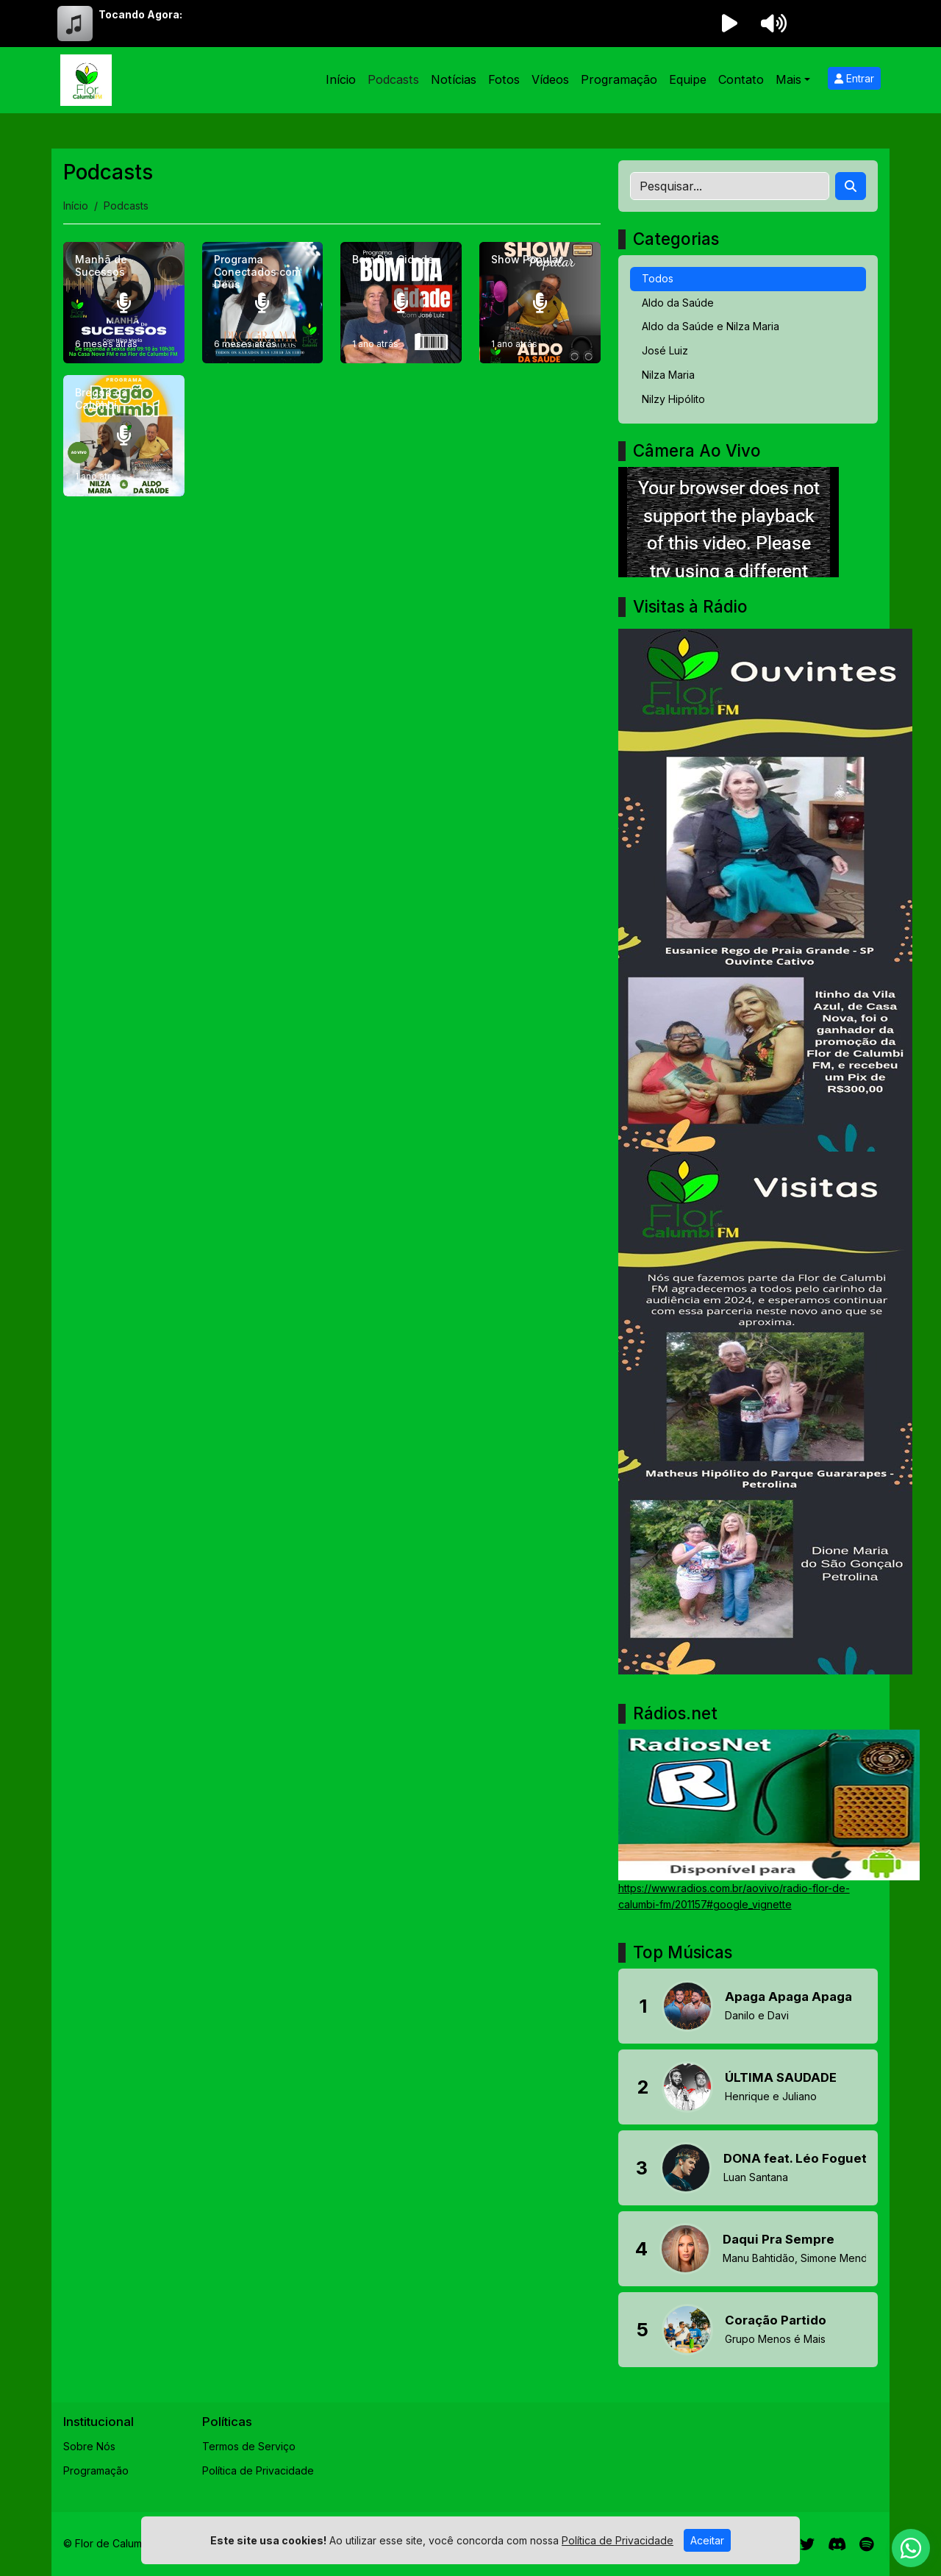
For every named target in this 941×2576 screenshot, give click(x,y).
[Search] (850, 186)
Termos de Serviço (249, 2446)
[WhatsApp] (911, 2548)
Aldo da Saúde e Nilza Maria (710, 326)
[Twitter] (807, 2544)
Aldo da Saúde (678, 302)
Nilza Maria (668, 374)
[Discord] (837, 2544)
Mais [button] (788, 79)
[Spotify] (866, 2544)
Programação (619, 79)
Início (341, 79)
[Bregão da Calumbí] (124, 435)
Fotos (504, 79)
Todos (657, 278)
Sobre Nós (89, 2446)
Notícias (453, 79)
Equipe (687, 79)
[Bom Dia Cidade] (401, 302)
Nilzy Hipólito (673, 399)
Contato (741, 79)
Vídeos (550, 79)
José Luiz (665, 350)
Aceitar (707, 2540)
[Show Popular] (540, 302)
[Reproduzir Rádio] (729, 23)
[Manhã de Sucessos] (124, 302)
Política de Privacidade (258, 2470)
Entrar (854, 78)
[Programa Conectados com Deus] (262, 302)
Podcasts (393, 79)
